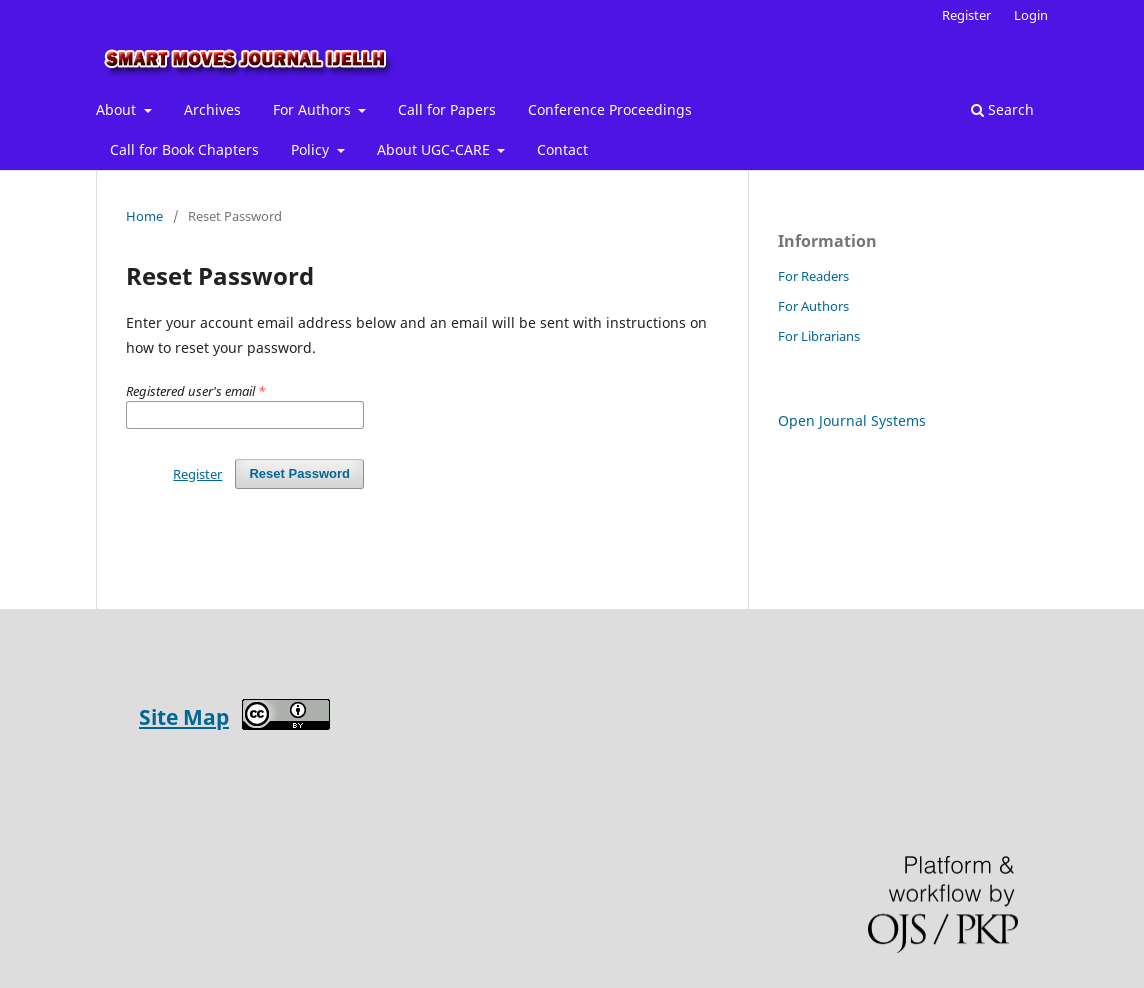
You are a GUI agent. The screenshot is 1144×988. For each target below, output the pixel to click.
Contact (562, 149)
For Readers (813, 276)
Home (144, 216)
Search (1002, 109)
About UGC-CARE (435, 149)
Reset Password (299, 473)
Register (966, 15)
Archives (212, 109)
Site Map (184, 717)
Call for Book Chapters (184, 149)
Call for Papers (447, 109)
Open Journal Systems (852, 420)
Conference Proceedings (610, 109)
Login (1031, 15)
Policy (312, 149)
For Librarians (819, 336)
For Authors (314, 109)
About (118, 109)
